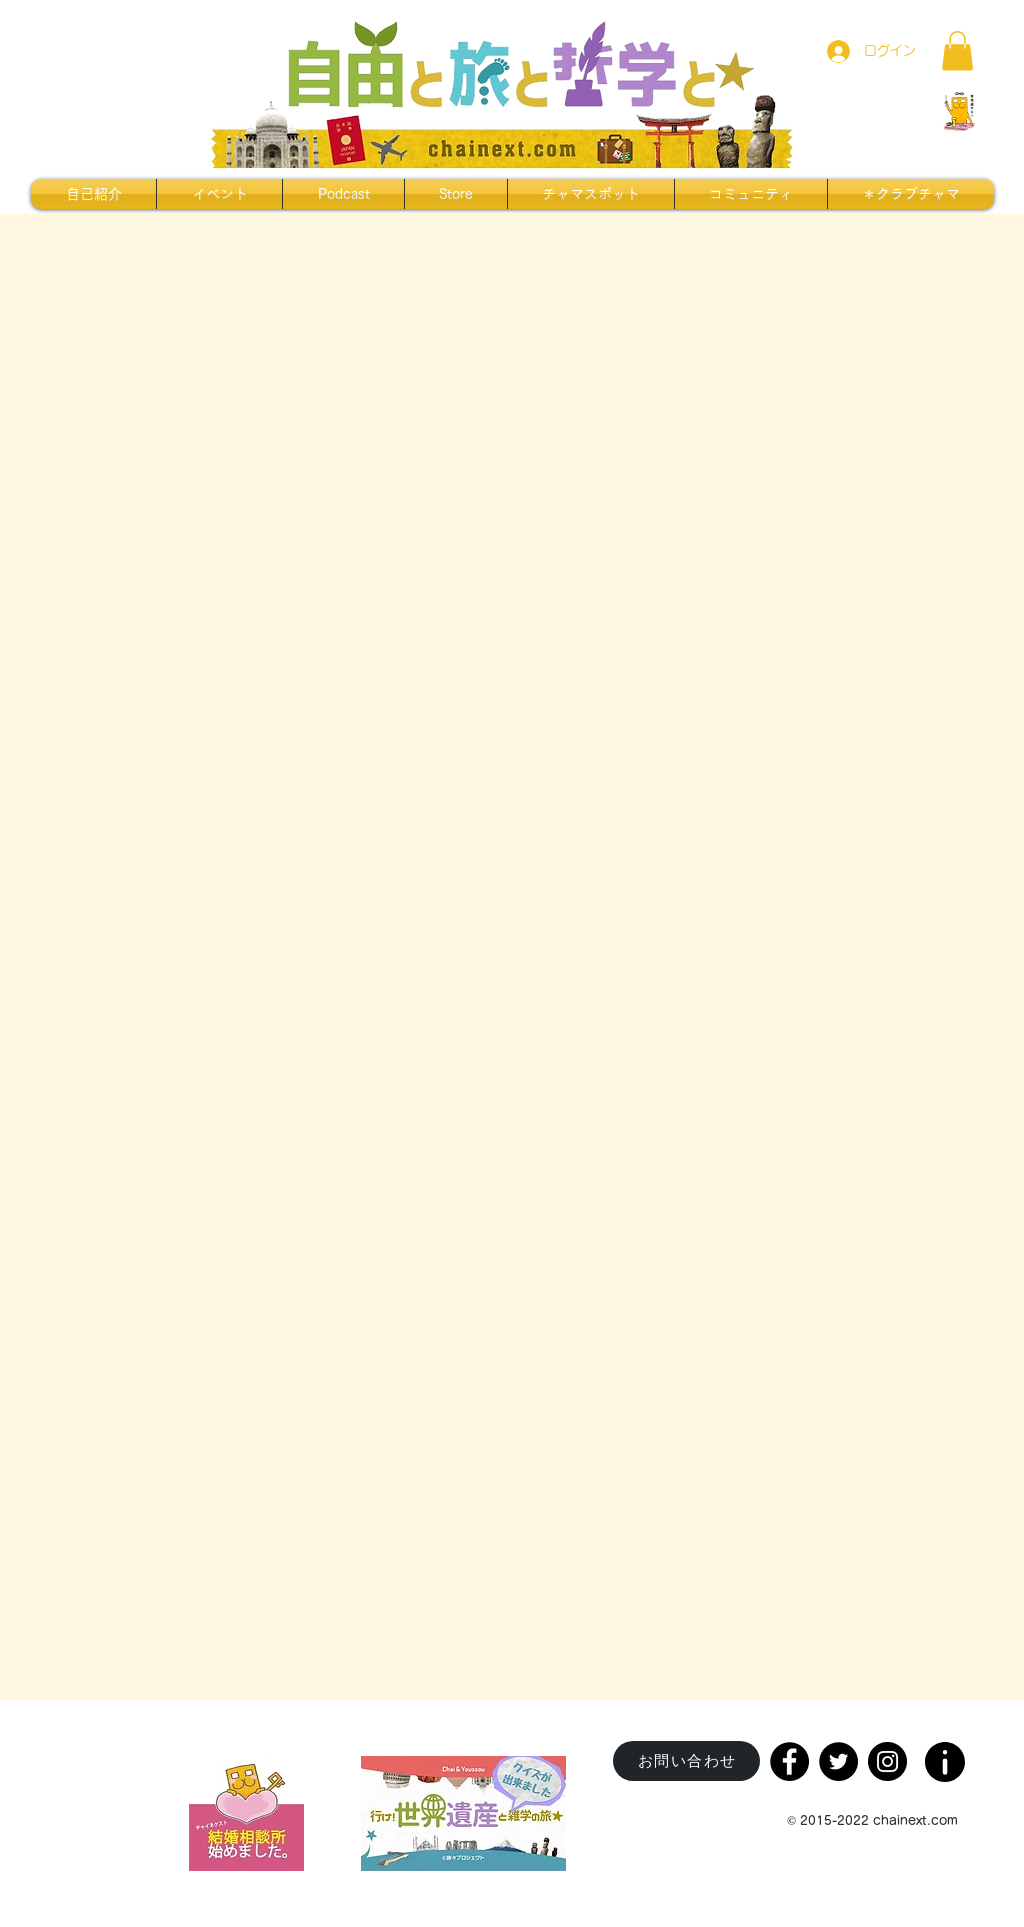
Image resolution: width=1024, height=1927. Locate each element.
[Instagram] (887, 1761)
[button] (957, 50)
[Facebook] (789, 1761)
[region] (947, 1755)
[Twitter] (838, 1761)
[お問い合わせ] (686, 1761)
